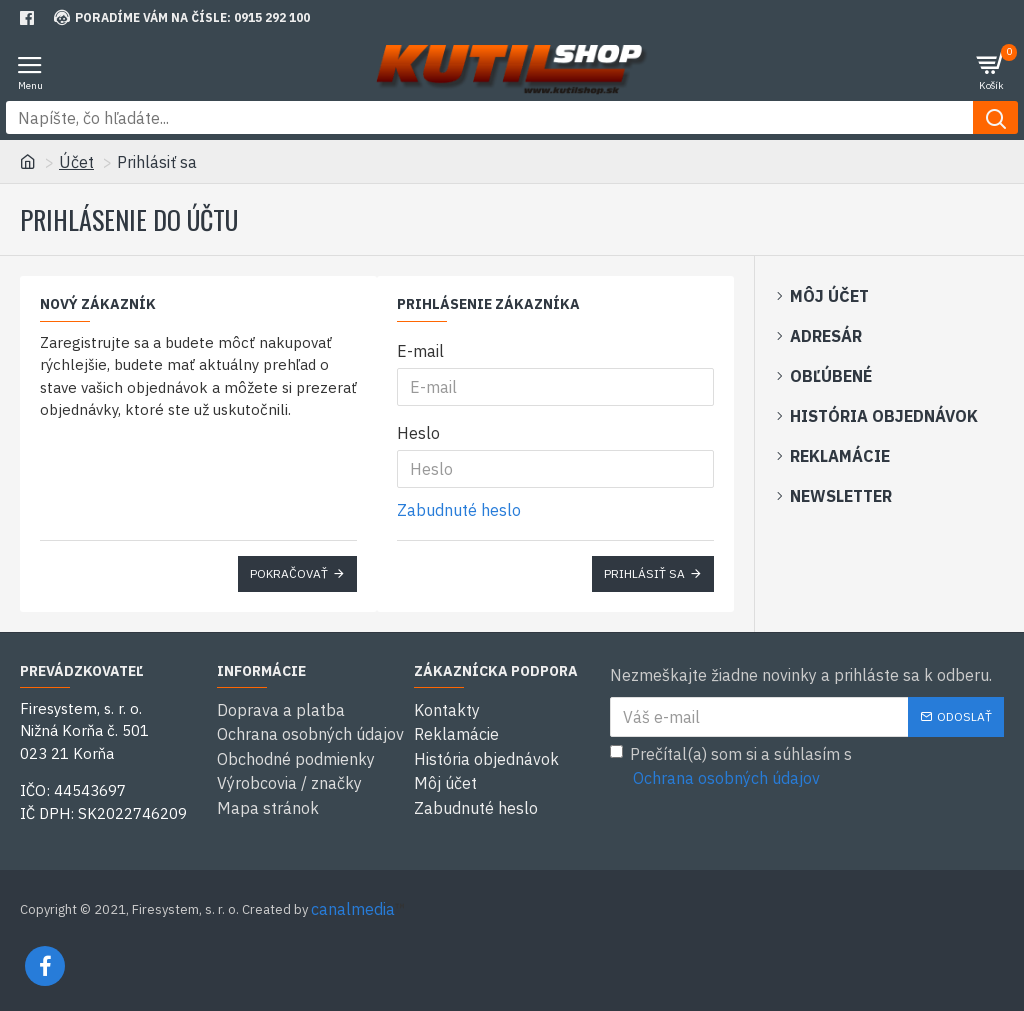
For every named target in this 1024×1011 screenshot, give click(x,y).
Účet (76, 162)
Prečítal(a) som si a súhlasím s (731, 767)
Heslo (418, 433)
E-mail (420, 351)
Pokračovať (289, 573)
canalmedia (353, 909)
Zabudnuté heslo (459, 510)
